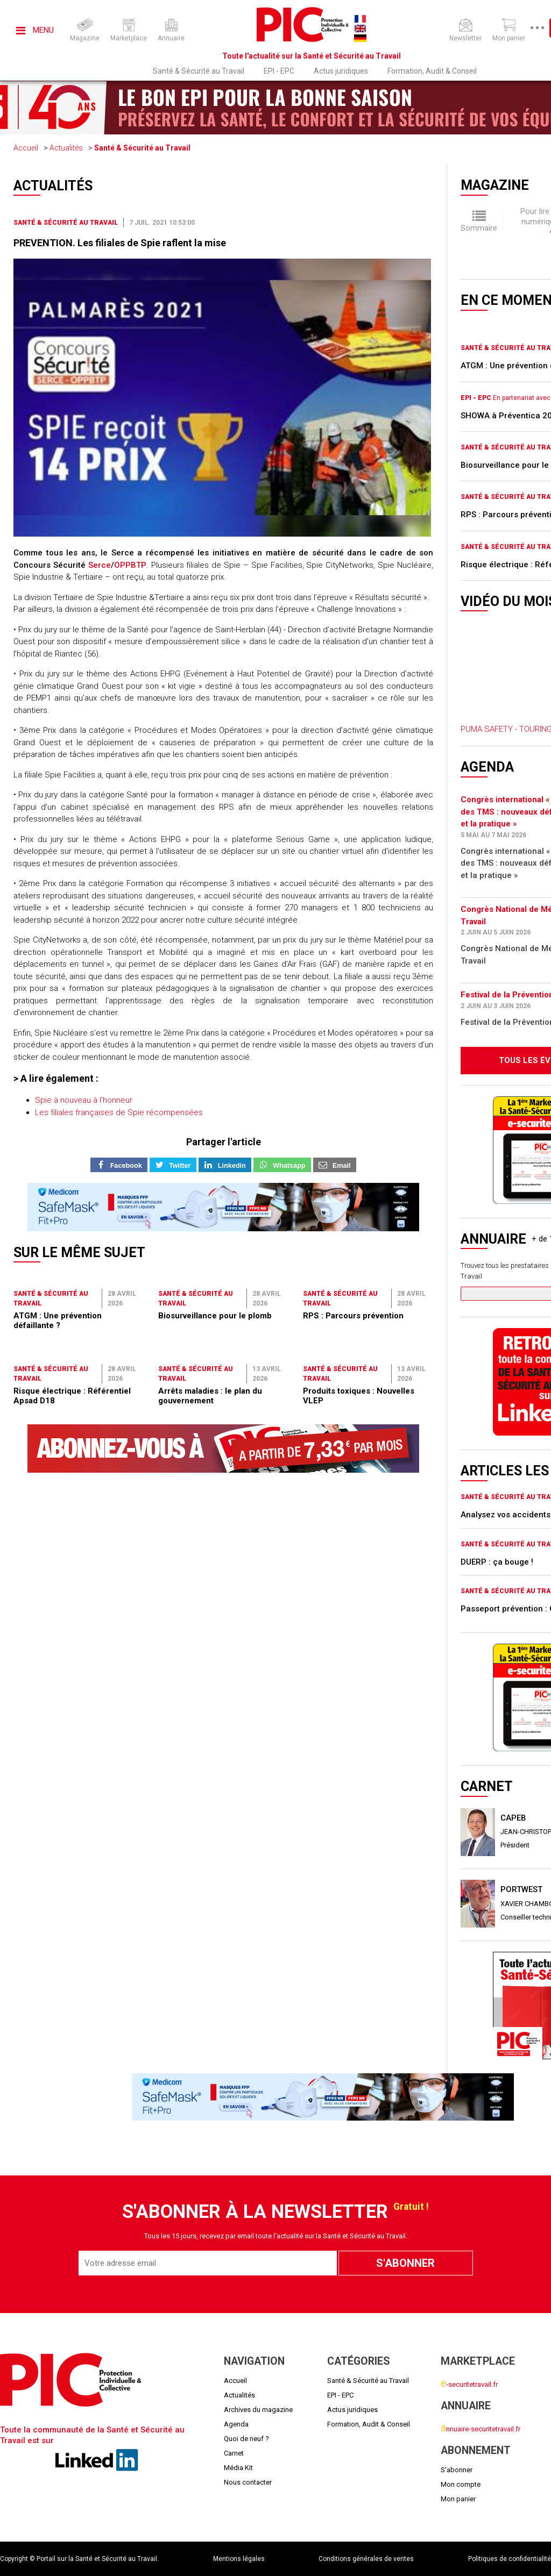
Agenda (236, 2424)
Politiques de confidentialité (509, 2559)
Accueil (25, 148)
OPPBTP (130, 565)
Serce (99, 565)
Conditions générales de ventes (366, 2559)
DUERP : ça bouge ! (497, 1562)
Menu (35, 30)
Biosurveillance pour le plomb (215, 1316)
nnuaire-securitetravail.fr (480, 2429)
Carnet (234, 2453)
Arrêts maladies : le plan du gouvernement (210, 1395)
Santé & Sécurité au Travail (198, 71)
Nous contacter (248, 2482)
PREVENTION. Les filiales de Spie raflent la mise (119, 242)
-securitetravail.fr (469, 2384)
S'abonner (456, 2470)
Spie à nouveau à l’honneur (83, 1100)
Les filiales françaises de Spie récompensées (119, 1112)
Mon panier (458, 2499)
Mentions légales (239, 2559)
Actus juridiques (341, 71)
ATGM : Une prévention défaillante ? (57, 1320)
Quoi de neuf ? (246, 2439)
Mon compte (461, 2484)
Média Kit (238, 2468)
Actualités (66, 148)
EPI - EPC (279, 71)
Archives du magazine (258, 2410)
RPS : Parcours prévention (353, 1316)
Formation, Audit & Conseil (432, 71)
